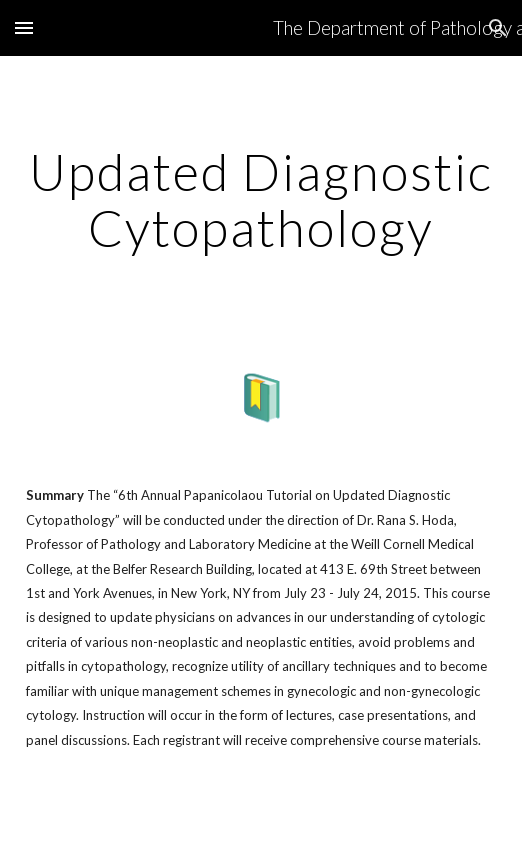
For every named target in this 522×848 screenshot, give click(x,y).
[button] (24, 27)
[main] (261, 199)
